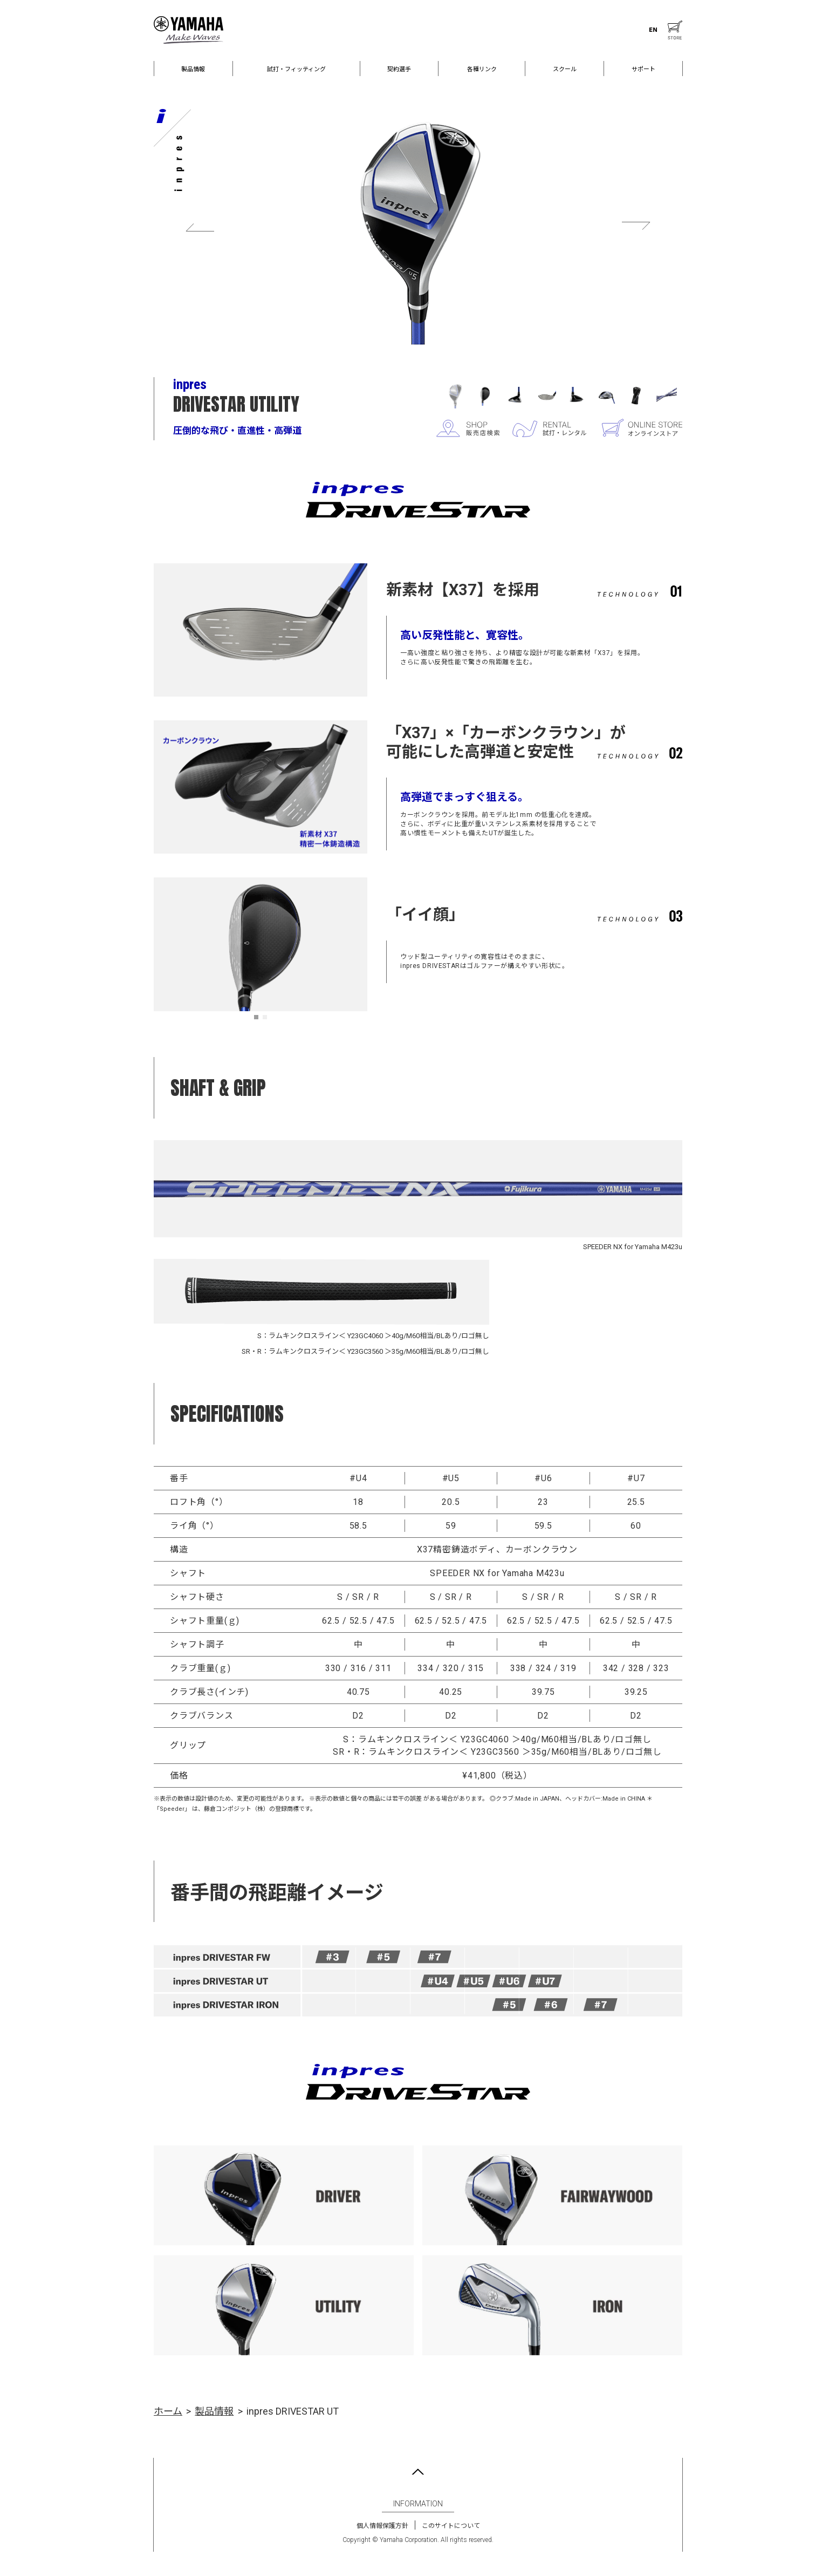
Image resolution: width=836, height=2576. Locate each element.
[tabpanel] (260, 944)
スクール (565, 69)
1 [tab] (259, 1020)
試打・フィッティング (296, 69)
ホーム (168, 2411)
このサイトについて (451, 2526)
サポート (643, 69)
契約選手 (399, 69)
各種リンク (482, 69)
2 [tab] (268, 1020)
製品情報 (193, 69)
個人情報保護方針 (382, 2526)
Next (636, 226)
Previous (200, 226)
